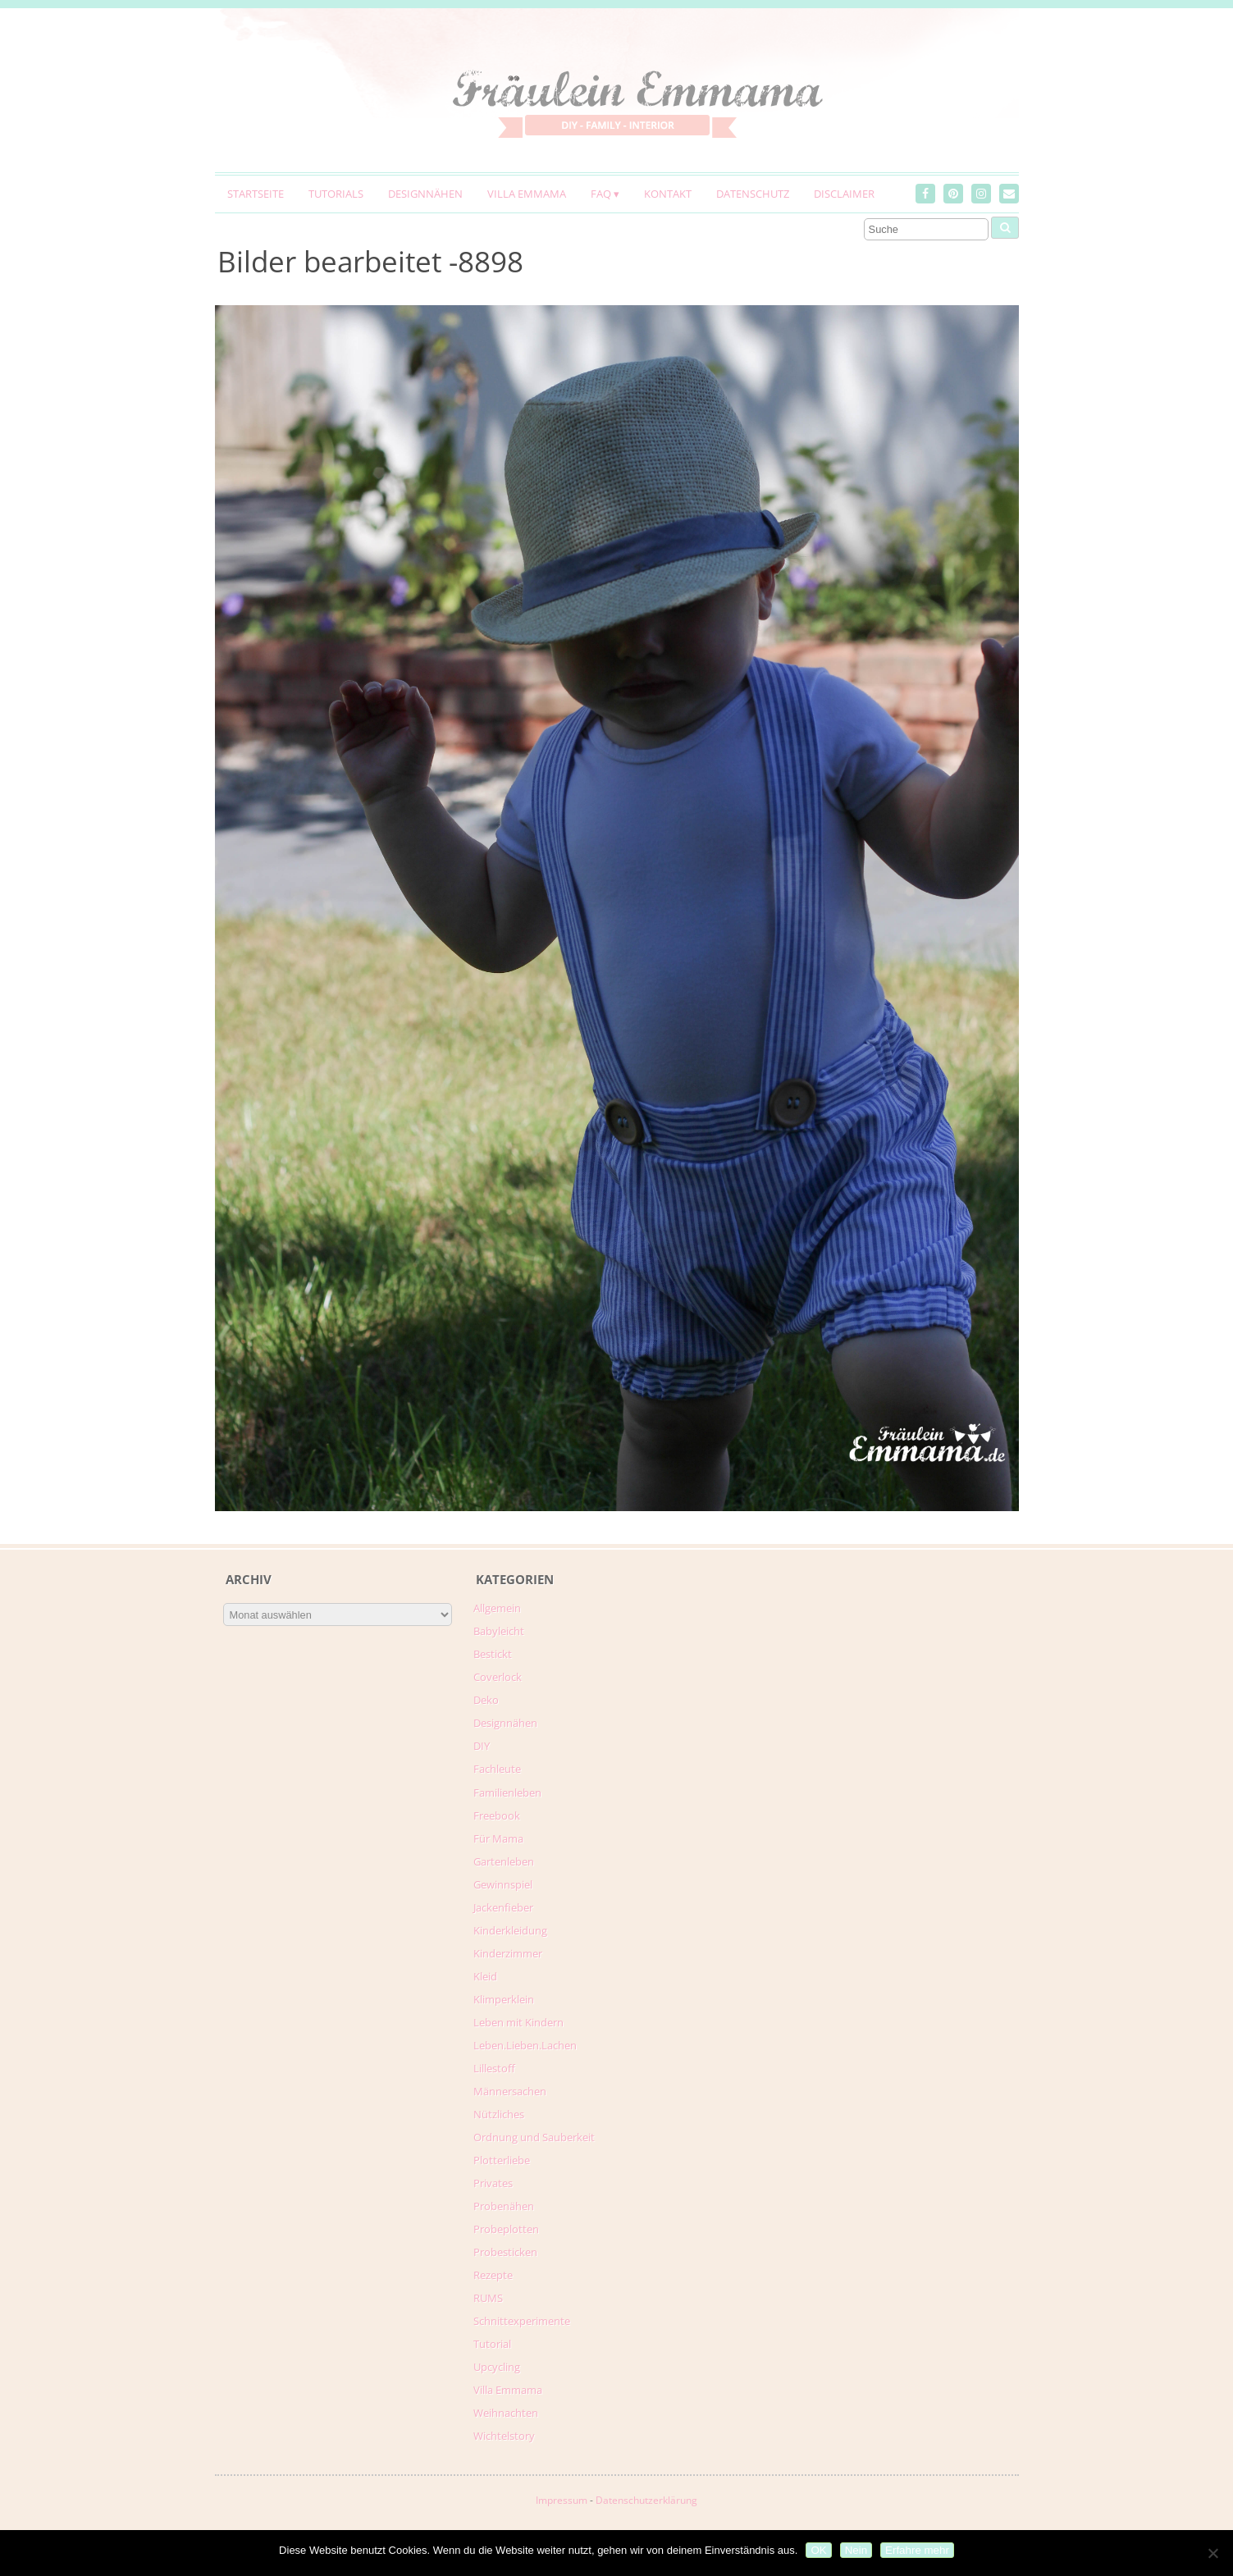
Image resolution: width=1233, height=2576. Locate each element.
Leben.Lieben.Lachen (525, 2045)
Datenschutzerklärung (646, 2500)
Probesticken (505, 2252)
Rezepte (493, 2275)
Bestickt (492, 1654)
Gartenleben (503, 1861)
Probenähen (503, 2206)
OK (818, 2550)
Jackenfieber (503, 1907)
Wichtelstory (504, 2435)
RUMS (488, 2298)
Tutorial (492, 2343)
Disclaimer (844, 193)
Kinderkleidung (510, 1930)
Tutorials (335, 193)
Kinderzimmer (507, 1953)
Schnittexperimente (521, 2320)
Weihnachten (505, 2412)
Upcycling (496, 2366)
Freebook (496, 1815)
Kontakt (668, 193)
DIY (481, 1745)
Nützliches (498, 2114)
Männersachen (509, 2091)
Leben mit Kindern (518, 2022)
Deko (486, 1699)
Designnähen (425, 193)
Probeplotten (506, 2229)
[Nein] (1212, 2553)
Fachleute (497, 1768)
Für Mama (498, 1838)
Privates (493, 2183)
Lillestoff (494, 2068)
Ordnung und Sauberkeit (534, 2137)
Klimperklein (503, 1999)
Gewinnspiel (502, 1884)
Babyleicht (498, 1631)
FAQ (601, 193)
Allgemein (497, 1608)
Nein (856, 2550)
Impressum (561, 2500)
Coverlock (497, 1676)
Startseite (255, 193)
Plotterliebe (501, 2160)
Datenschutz (752, 193)
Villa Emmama (526, 193)
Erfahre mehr (917, 2550)
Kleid (485, 1976)
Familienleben (507, 1792)
